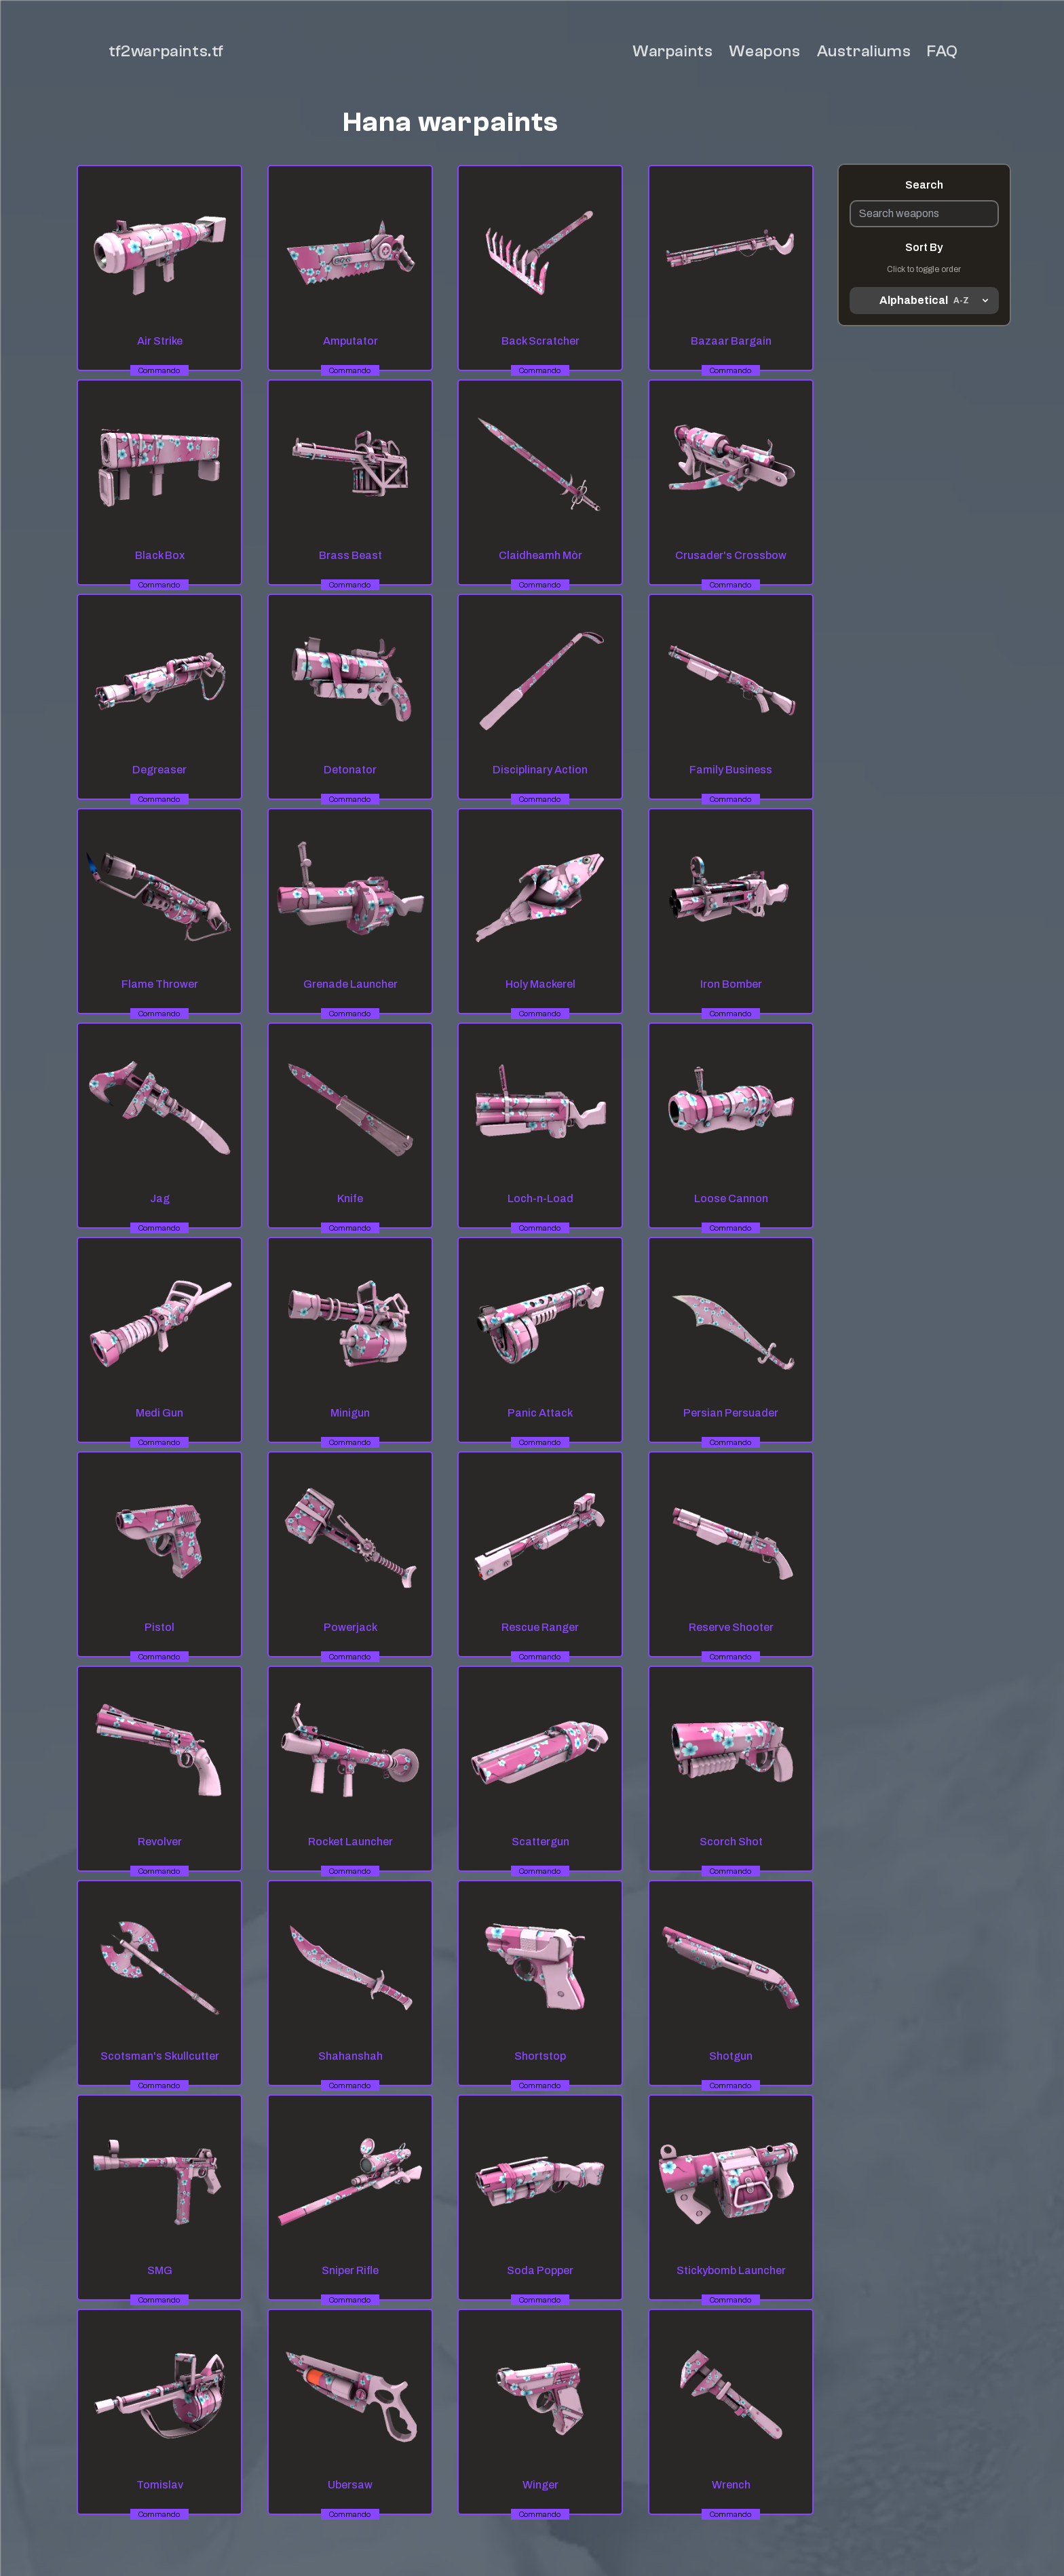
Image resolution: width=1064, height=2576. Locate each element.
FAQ (942, 51)
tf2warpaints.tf (166, 51)
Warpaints (672, 51)
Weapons (764, 51)
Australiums (864, 51)
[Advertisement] (924, 521)
